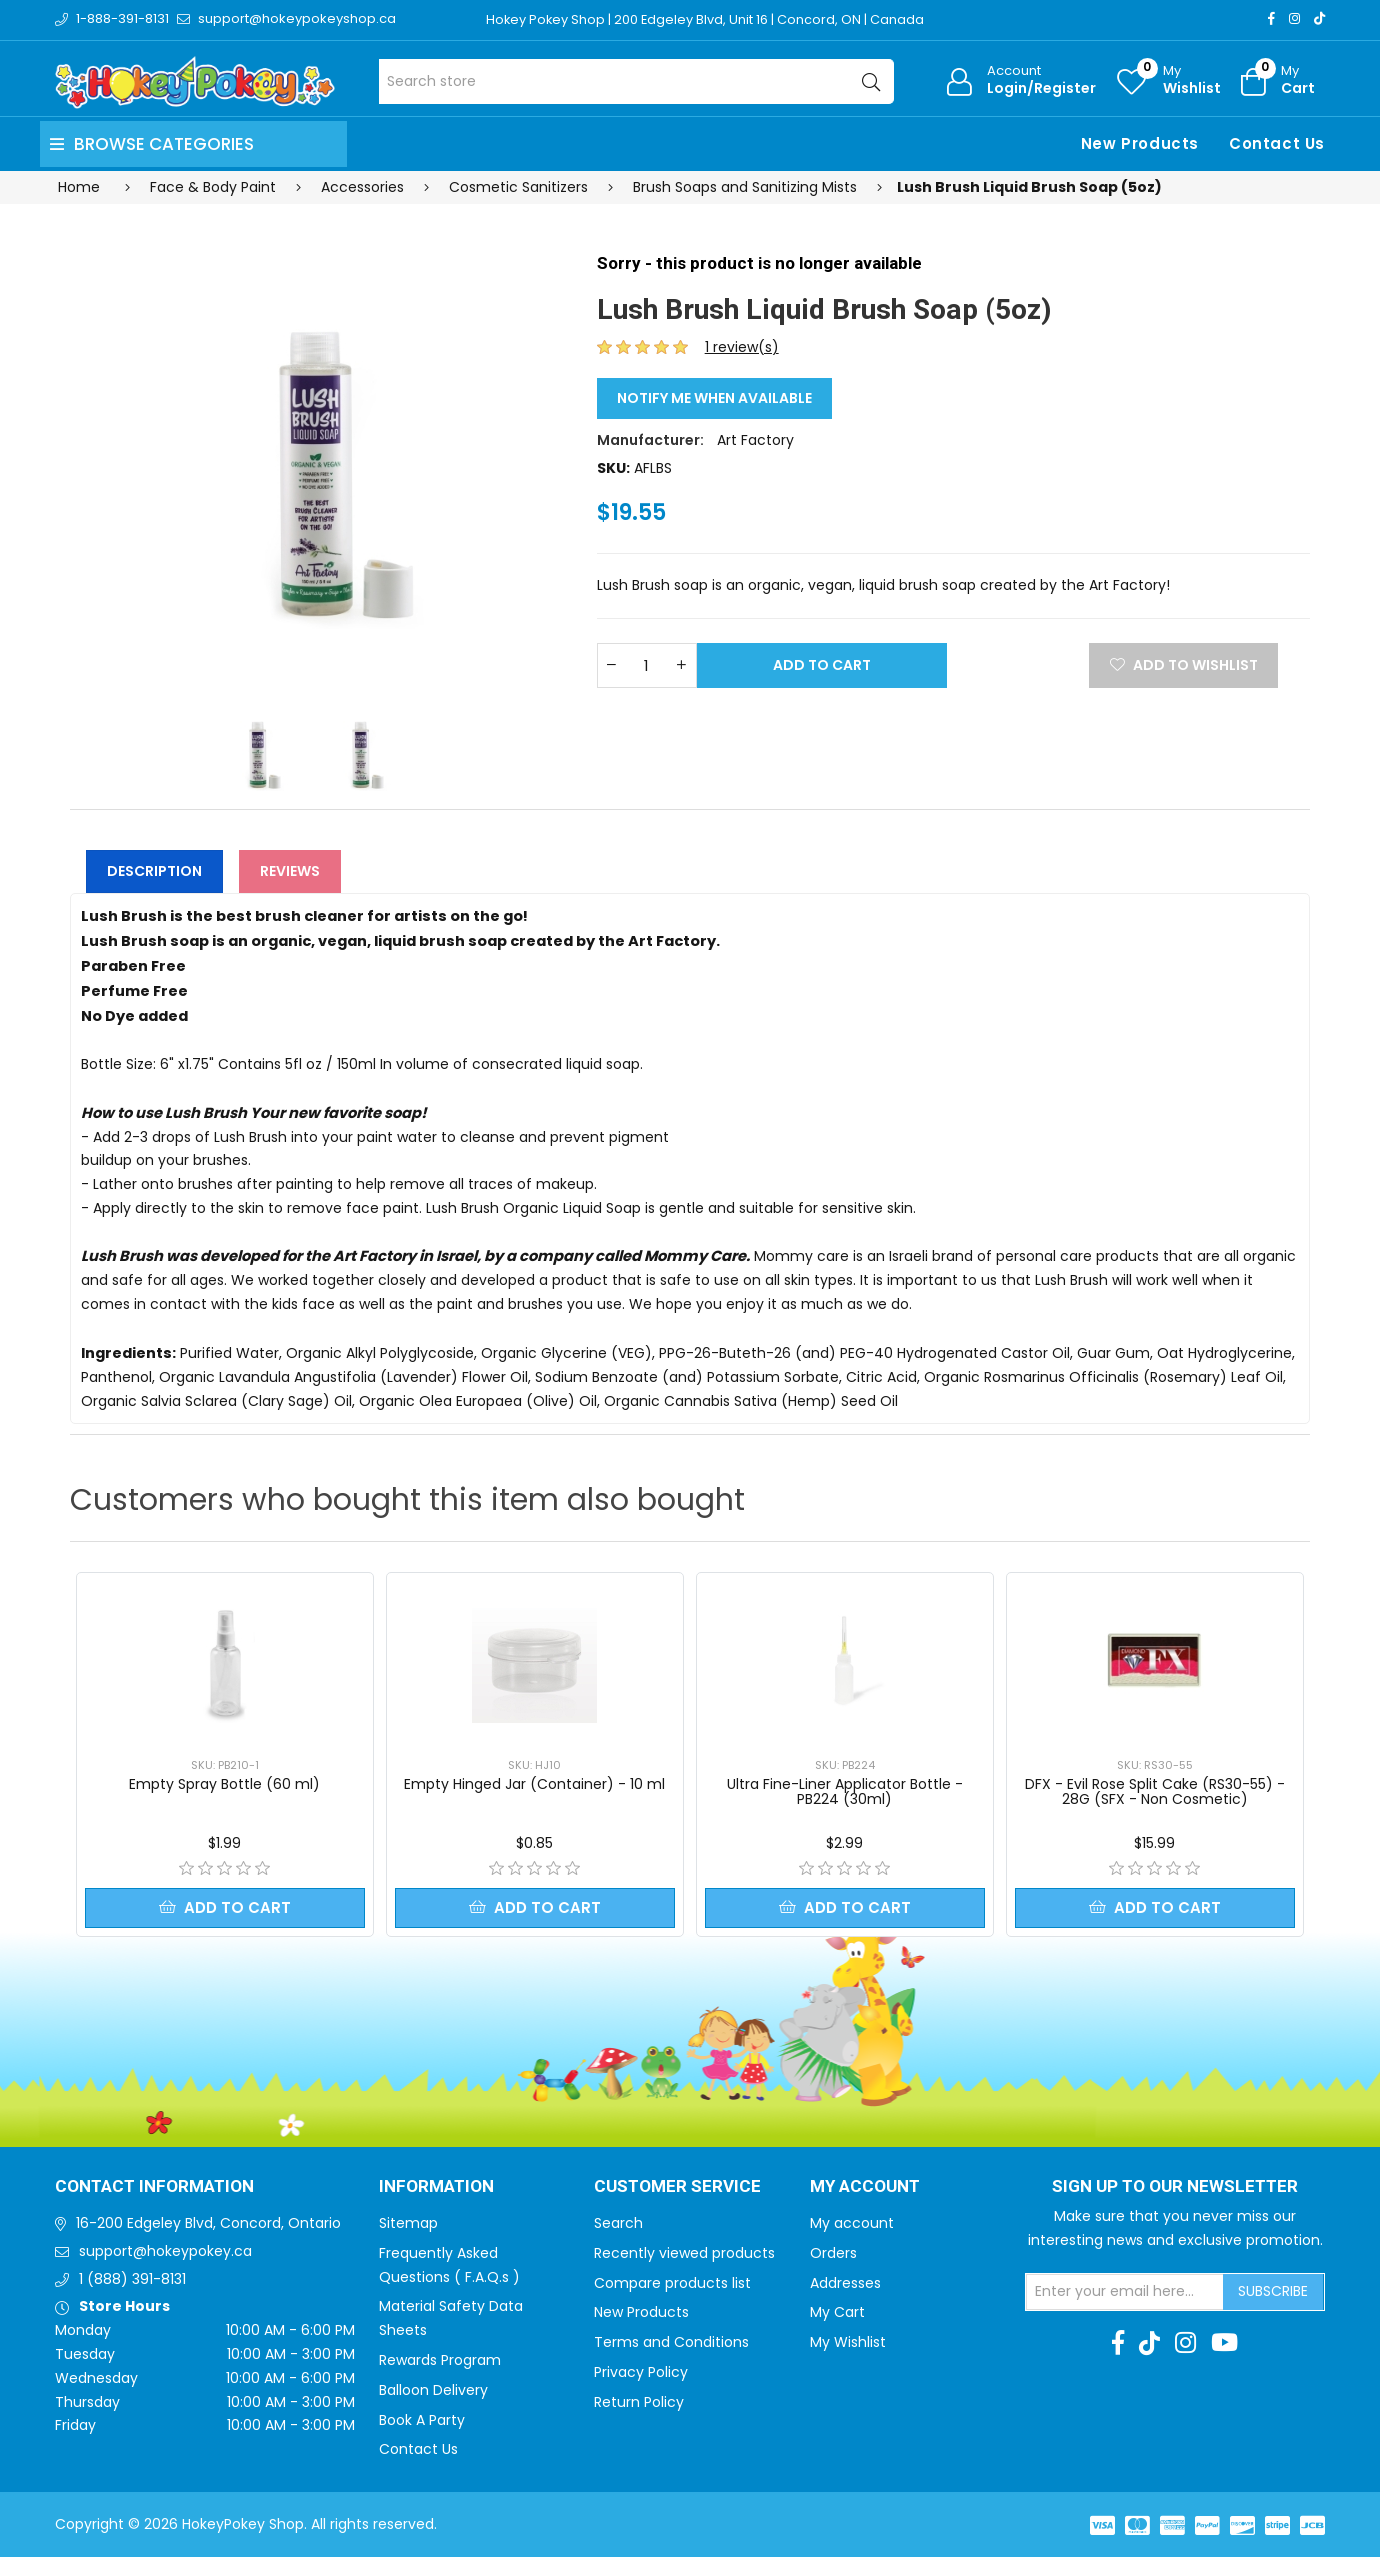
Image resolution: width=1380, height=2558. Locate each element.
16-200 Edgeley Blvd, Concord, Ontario (208, 2224)
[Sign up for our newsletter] (1125, 2293)
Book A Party (422, 2421)
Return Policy (639, 2403)
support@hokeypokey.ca (165, 2252)
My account (852, 2224)
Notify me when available (714, 398)
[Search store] (636, 81)
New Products (1140, 143)
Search (618, 2224)
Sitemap (408, 2224)
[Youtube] (1224, 2344)
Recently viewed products (684, 2254)
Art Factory (755, 440)
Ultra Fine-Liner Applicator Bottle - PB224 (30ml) (845, 1791)
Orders (833, 2254)
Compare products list (672, 2284)
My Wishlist (848, 2343)
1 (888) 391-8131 (132, 2280)
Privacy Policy (641, 2373)
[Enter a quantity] (647, 665)
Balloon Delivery (433, 2391)
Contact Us (1277, 143)
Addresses (845, 2284)
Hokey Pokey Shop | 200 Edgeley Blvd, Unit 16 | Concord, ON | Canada (706, 19)
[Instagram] (1294, 18)
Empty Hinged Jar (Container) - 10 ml (534, 1784)
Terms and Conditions (671, 2343)
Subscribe (1273, 2292)
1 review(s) (742, 347)
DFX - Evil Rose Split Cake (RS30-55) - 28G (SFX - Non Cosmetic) (1155, 1791)
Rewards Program (440, 2361)
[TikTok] (1319, 18)
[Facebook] (1271, 18)
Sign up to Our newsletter (1175, 2188)
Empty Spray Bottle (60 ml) (224, 1784)
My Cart (837, 2313)
